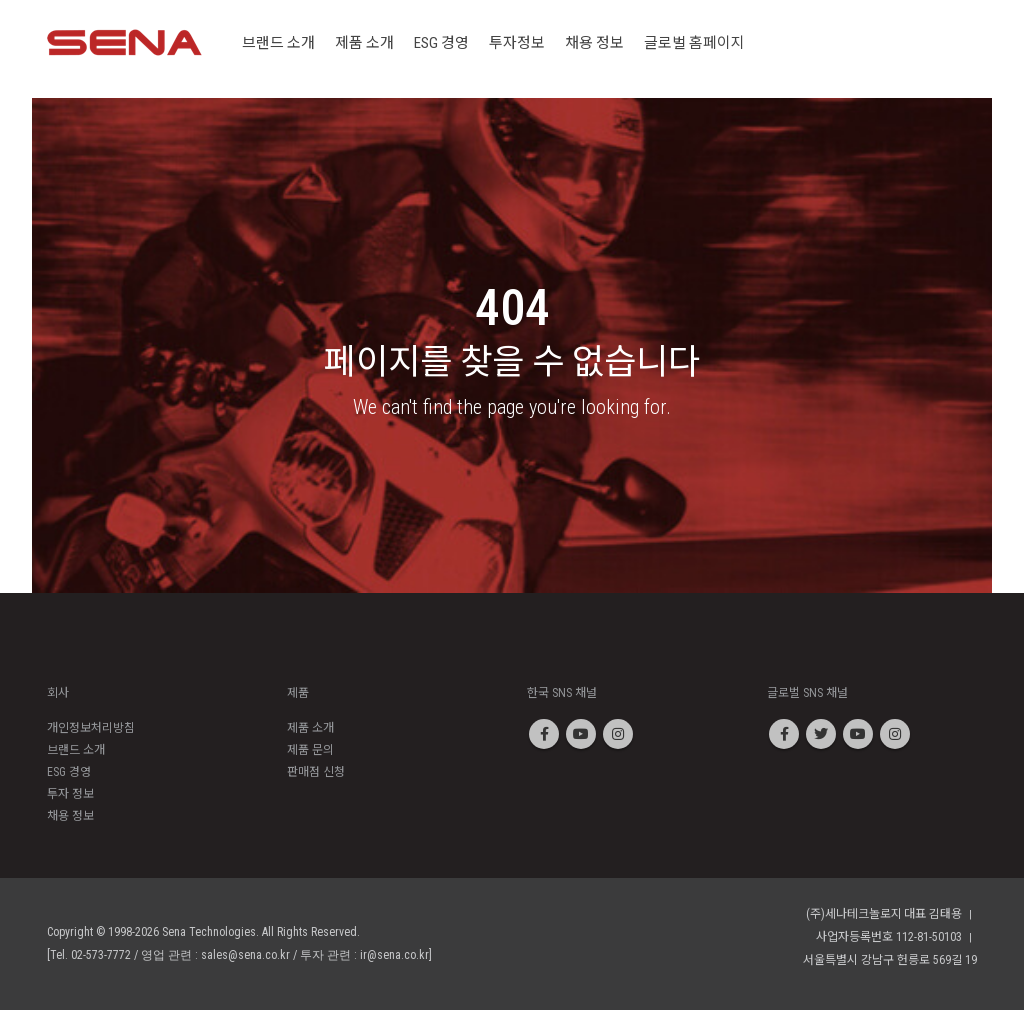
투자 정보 (70, 794)
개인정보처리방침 (91, 728)
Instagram (618, 734)
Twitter (821, 734)
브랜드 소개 (76, 750)
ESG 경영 (69, 772)
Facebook (544, 734)
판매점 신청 (316, 772)
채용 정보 (70, 816)
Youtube (581, 734)
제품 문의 (310, 750)
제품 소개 (310, 728)
